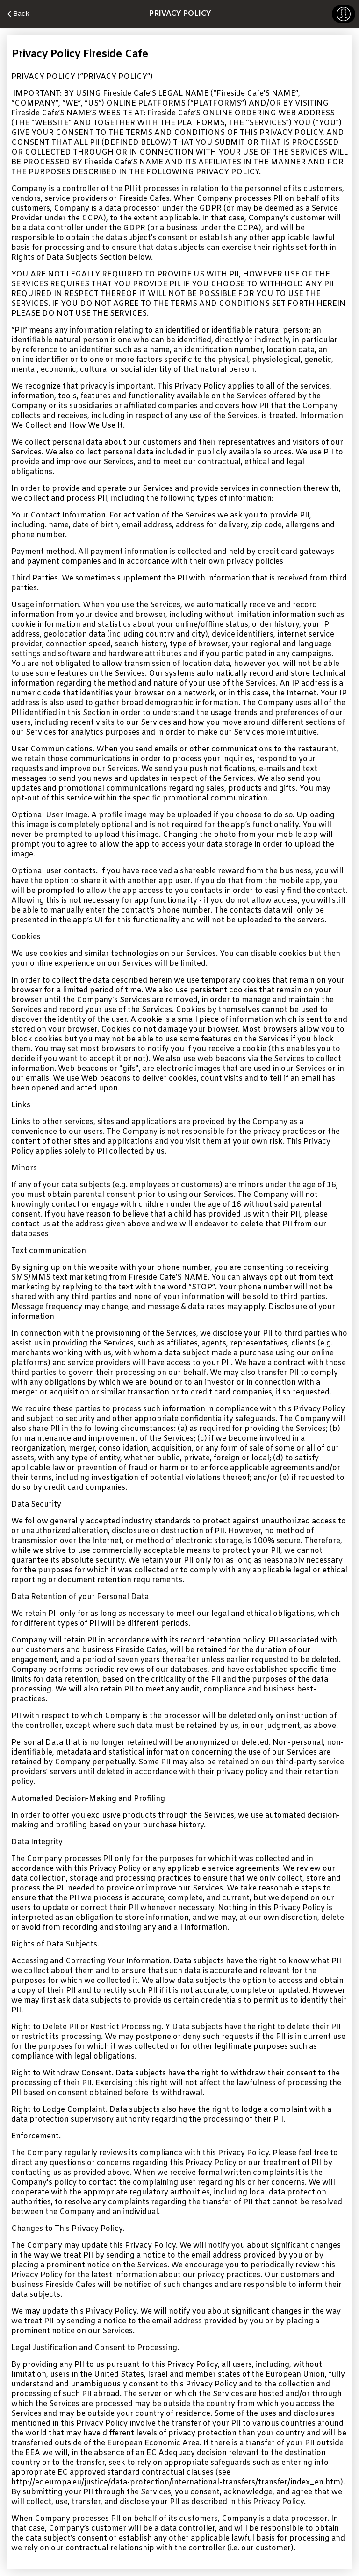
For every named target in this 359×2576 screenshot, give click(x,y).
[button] (343, 14)
